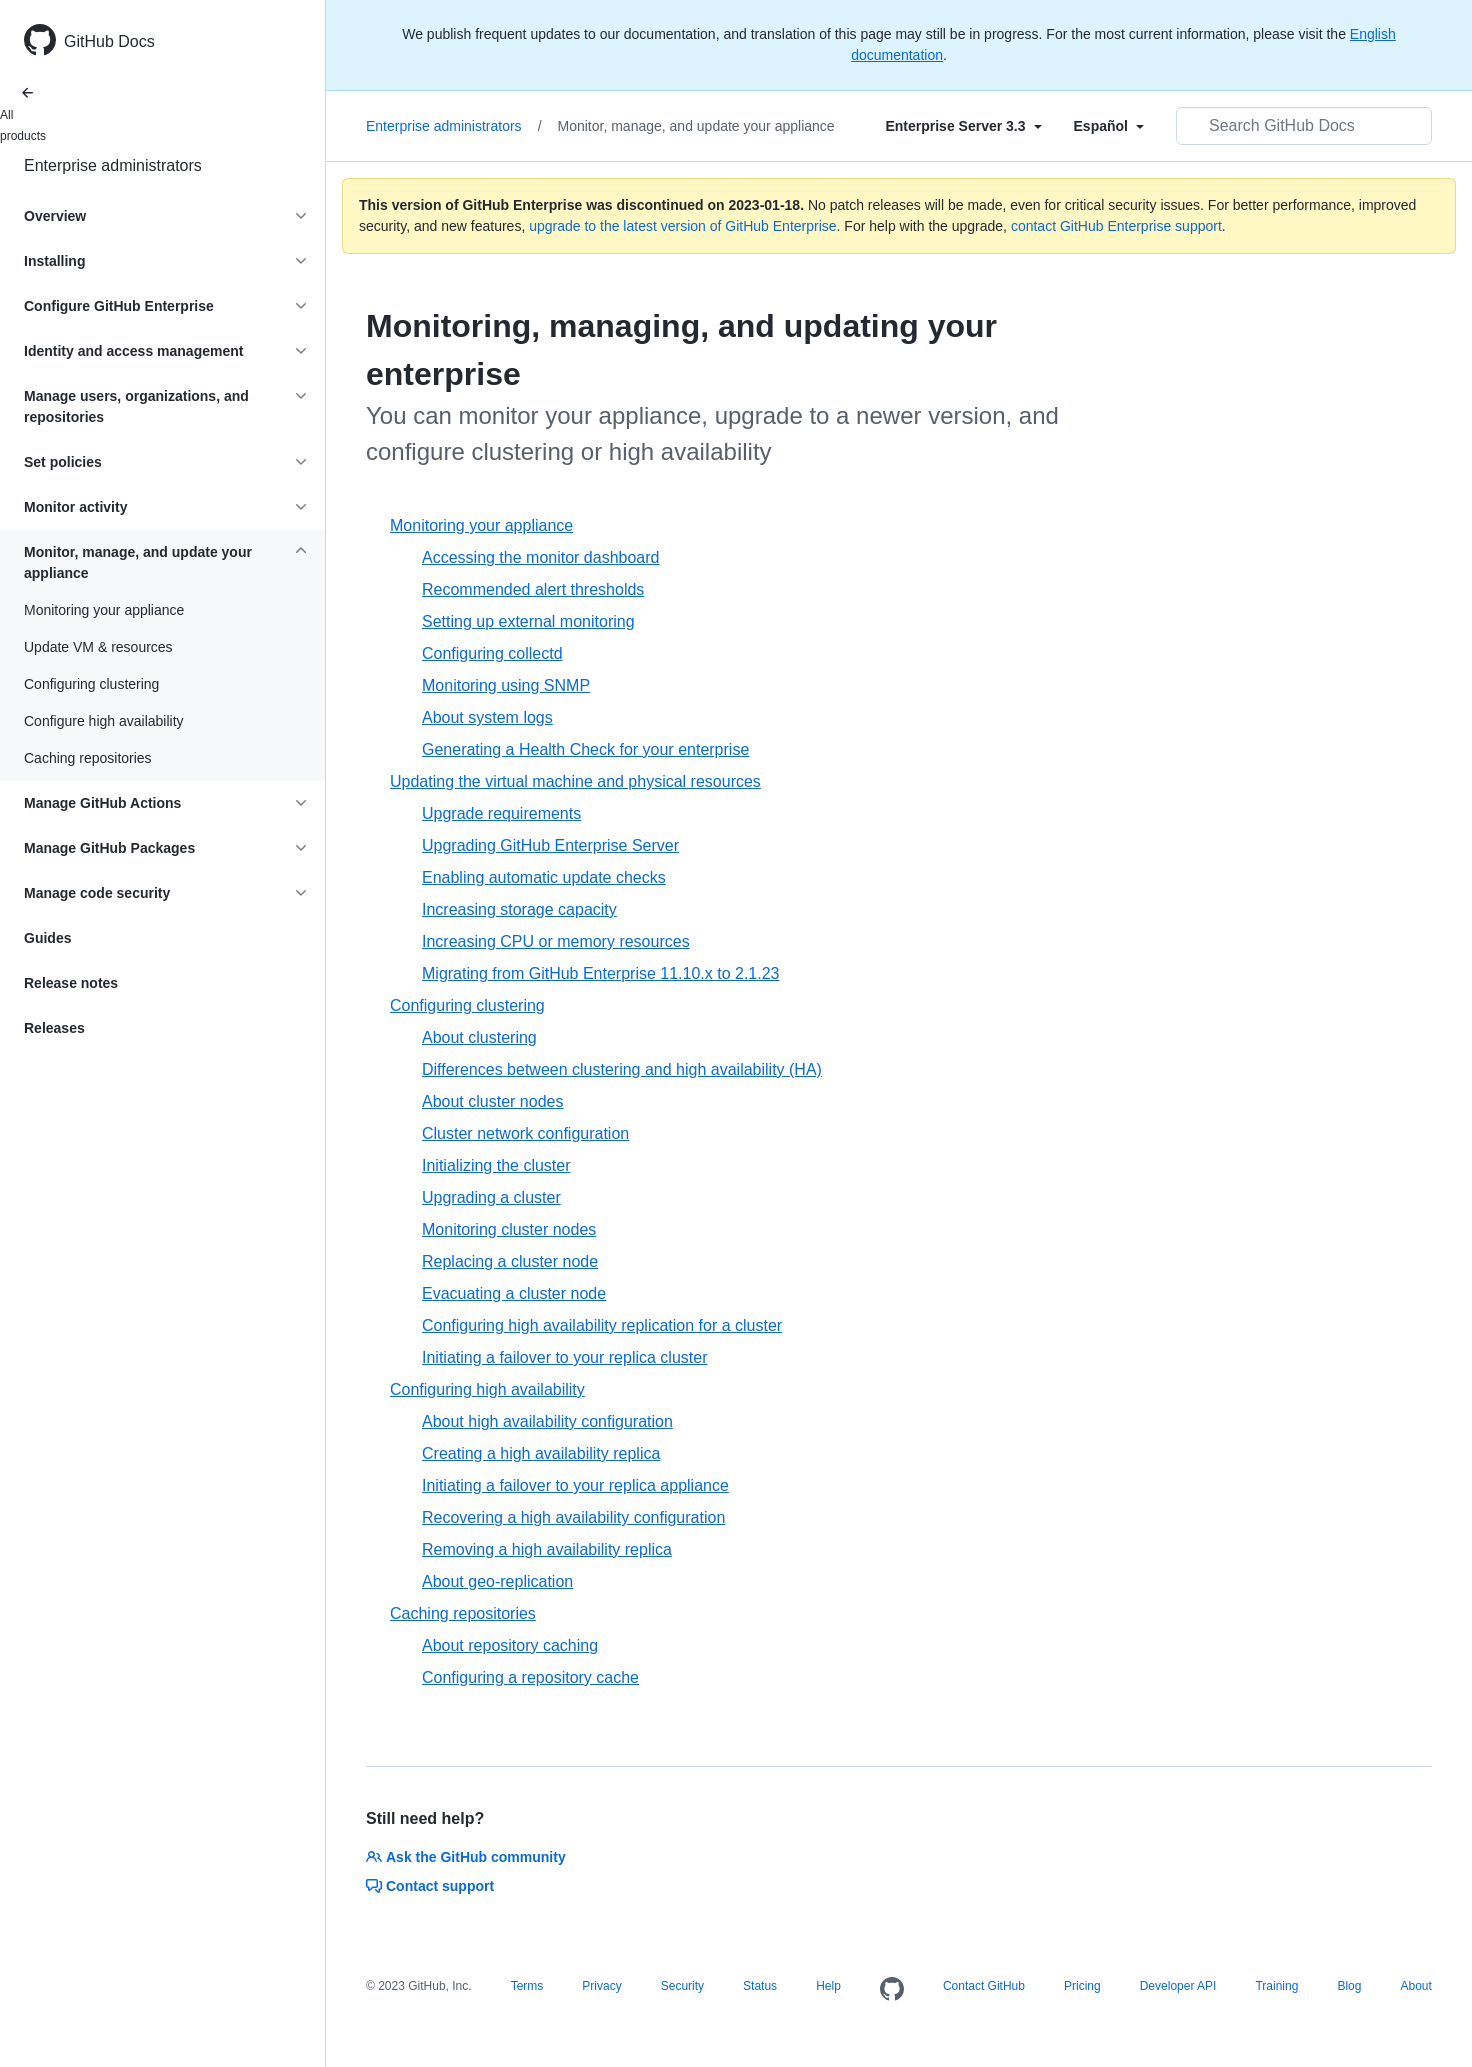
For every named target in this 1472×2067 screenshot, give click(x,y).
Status (760, 1986)
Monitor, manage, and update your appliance (696, 126)
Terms (527, 1986)
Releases (54, 1028)
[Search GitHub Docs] (1304, 126)
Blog (1349, 1986)
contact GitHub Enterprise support (1116, 226)
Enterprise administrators (113, 165)
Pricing (1082, 1986)
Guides (47, 938)
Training (1276, 1986)
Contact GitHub (984, 1986)
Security (682, 1986)
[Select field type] (963, 126)
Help (828, 1986)
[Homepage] (892, 1990)
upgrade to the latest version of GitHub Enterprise (682, 226)
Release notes (71, 983)
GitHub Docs (109, 41)
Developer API (1178, 1986)
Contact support (430, 1886)
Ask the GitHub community (466, 1857)
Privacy (601, 1986)
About (1415, 1986)
